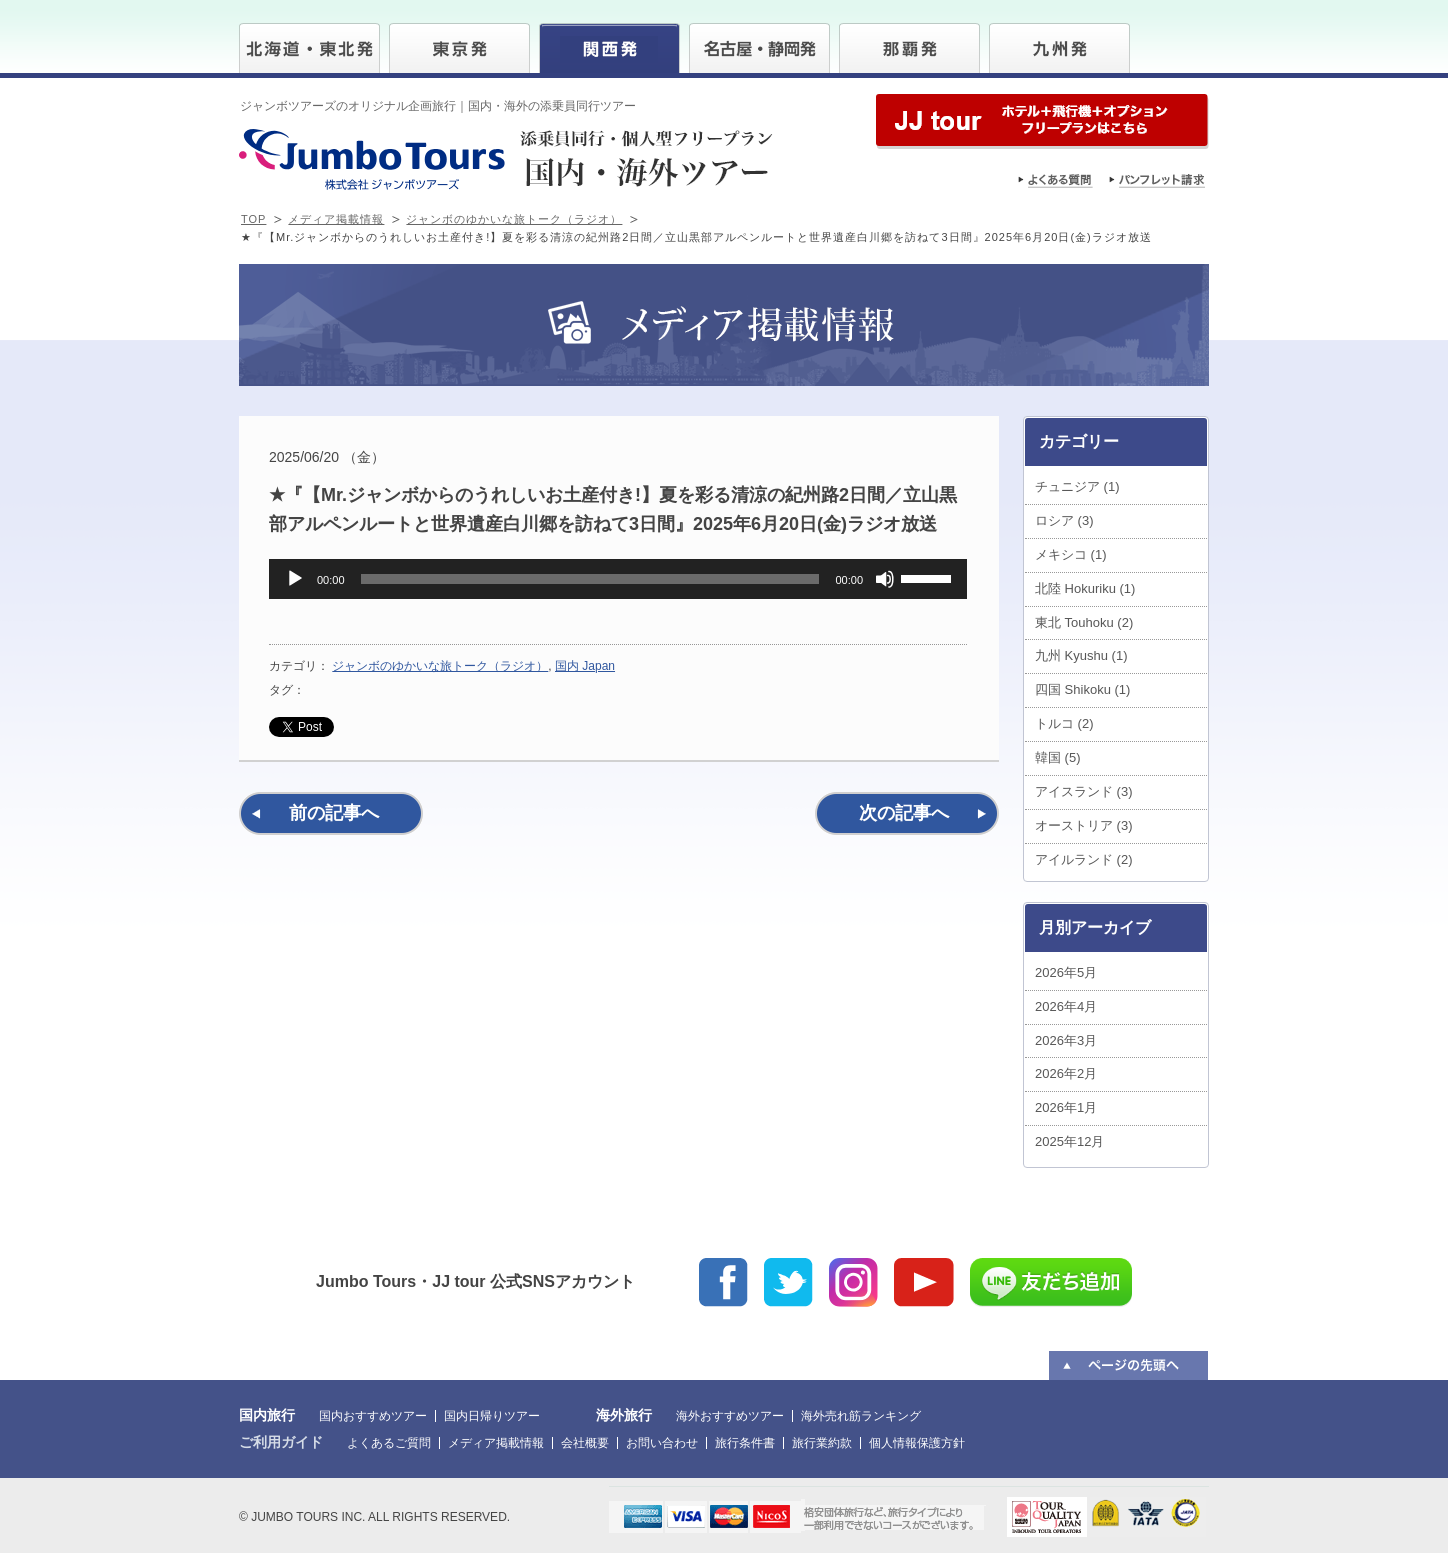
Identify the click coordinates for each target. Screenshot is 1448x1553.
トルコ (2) (1064, 723)
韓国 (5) (1058, 757)
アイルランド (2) (1084, 859)
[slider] (590, 579)
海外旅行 (624, 1415)
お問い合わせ (662, 1443)
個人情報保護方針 (917, 1443)
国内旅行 (267, 1415)
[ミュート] (885, 579)
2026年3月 (1066, 1040)
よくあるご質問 (389, 1443)
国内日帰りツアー (492, 1416)
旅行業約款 (822, 1443)
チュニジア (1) (1077, 486)
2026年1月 (1066, 1107)
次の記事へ (904, 813)
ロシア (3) (1064, 520)
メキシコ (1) (1071, 554)
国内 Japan (585, 666)
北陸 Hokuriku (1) (1085, 588)
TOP (253, 219)
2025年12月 (1069, 1141)
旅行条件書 (745, 1443)
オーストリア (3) (1084, 825)
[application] (618, 579)
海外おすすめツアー (730, 1416)
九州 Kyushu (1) (1081, 655)
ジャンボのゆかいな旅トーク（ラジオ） (514, 219)
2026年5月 (1066, 972)
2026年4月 (1066, 1006)
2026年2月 (1066, 1073)
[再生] (295, 579)
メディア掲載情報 (336, 219)
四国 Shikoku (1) (1082, 689)
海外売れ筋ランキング (861, 1416)
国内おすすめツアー (373, 1416)
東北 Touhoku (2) (1084, 622)
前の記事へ (334, 813)
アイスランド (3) (1084, 791)
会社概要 (585, 1443)
